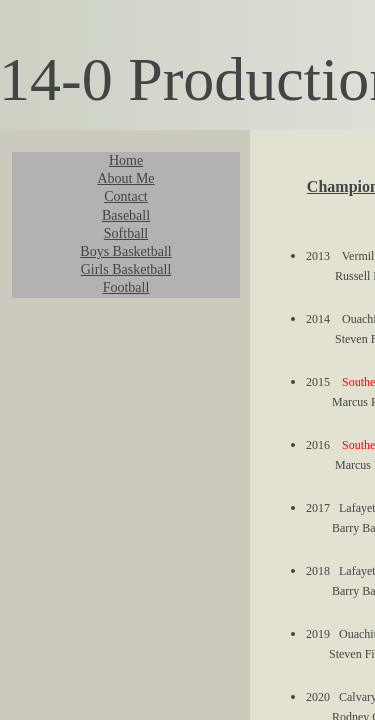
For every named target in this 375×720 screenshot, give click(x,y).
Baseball (126, 215)
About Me (125, 178)
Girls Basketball (126, 269)
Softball (126, 233)
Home (126, 160)
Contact (126, 196)
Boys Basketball (125, 251)
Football (126, 287)
